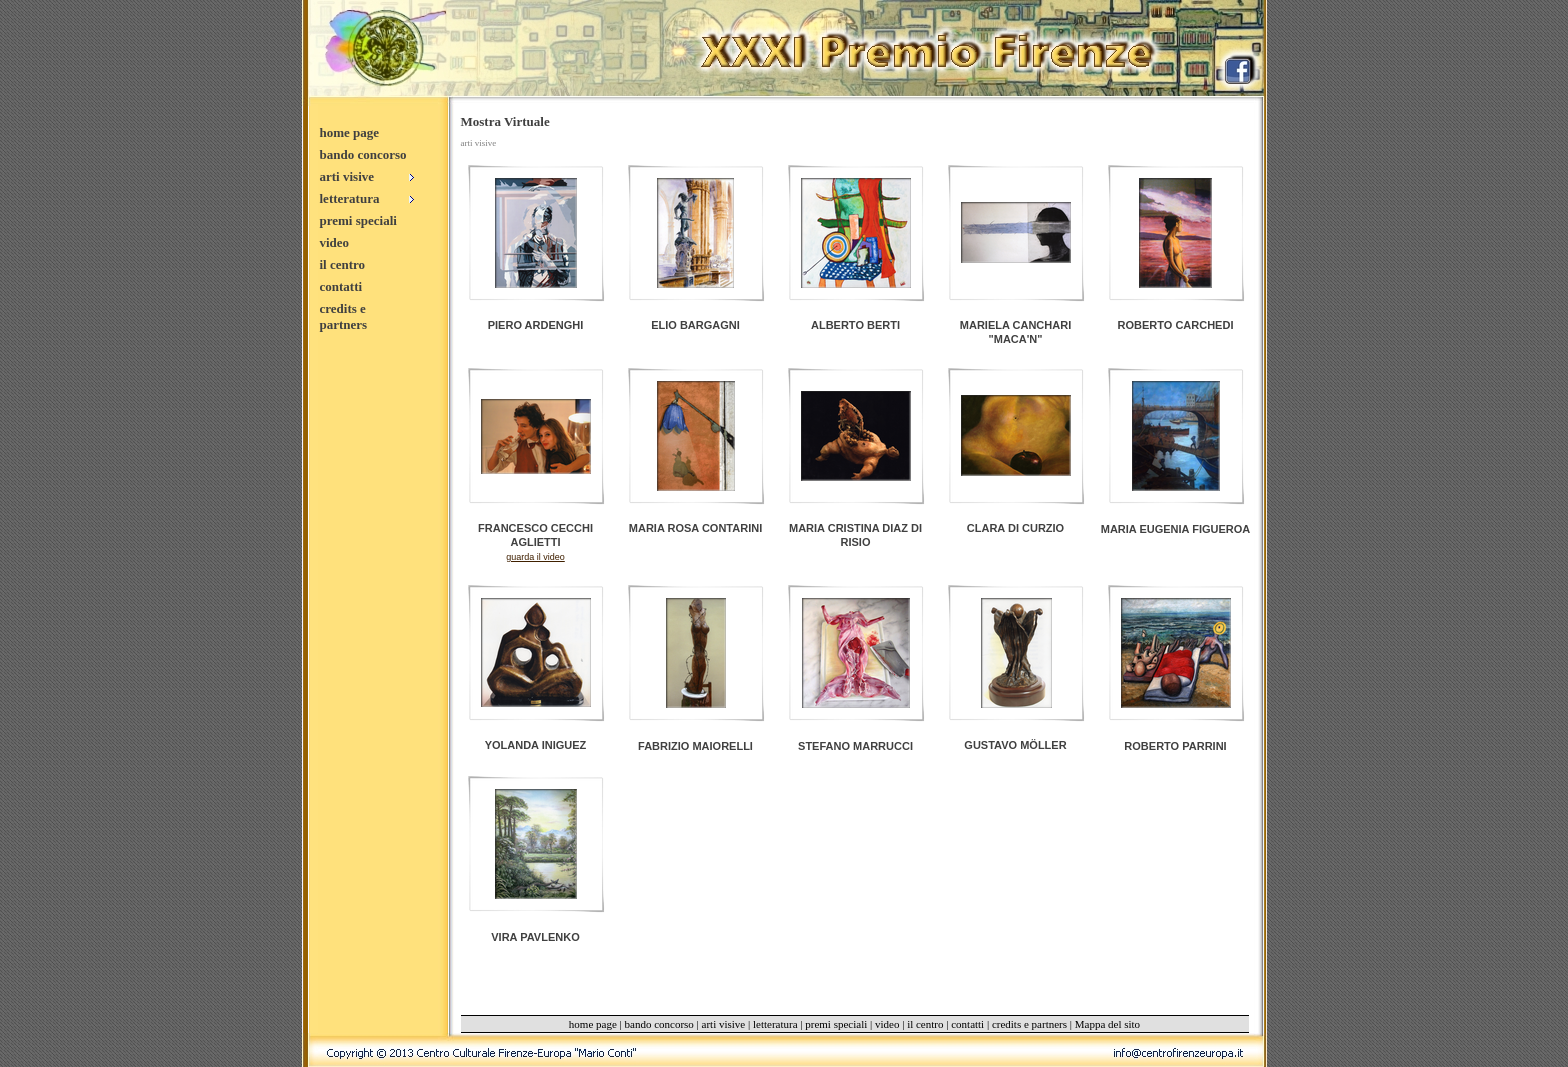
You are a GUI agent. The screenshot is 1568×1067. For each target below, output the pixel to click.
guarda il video (535, 557)
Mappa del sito (1107, 1024)
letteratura (775, 1024)
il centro (343, 264)
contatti (341, 286)
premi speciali (358, 220)
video (335, 242)
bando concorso (363, 154)
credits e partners (344, 316)
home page (350, 132)
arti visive (724, 1024)
